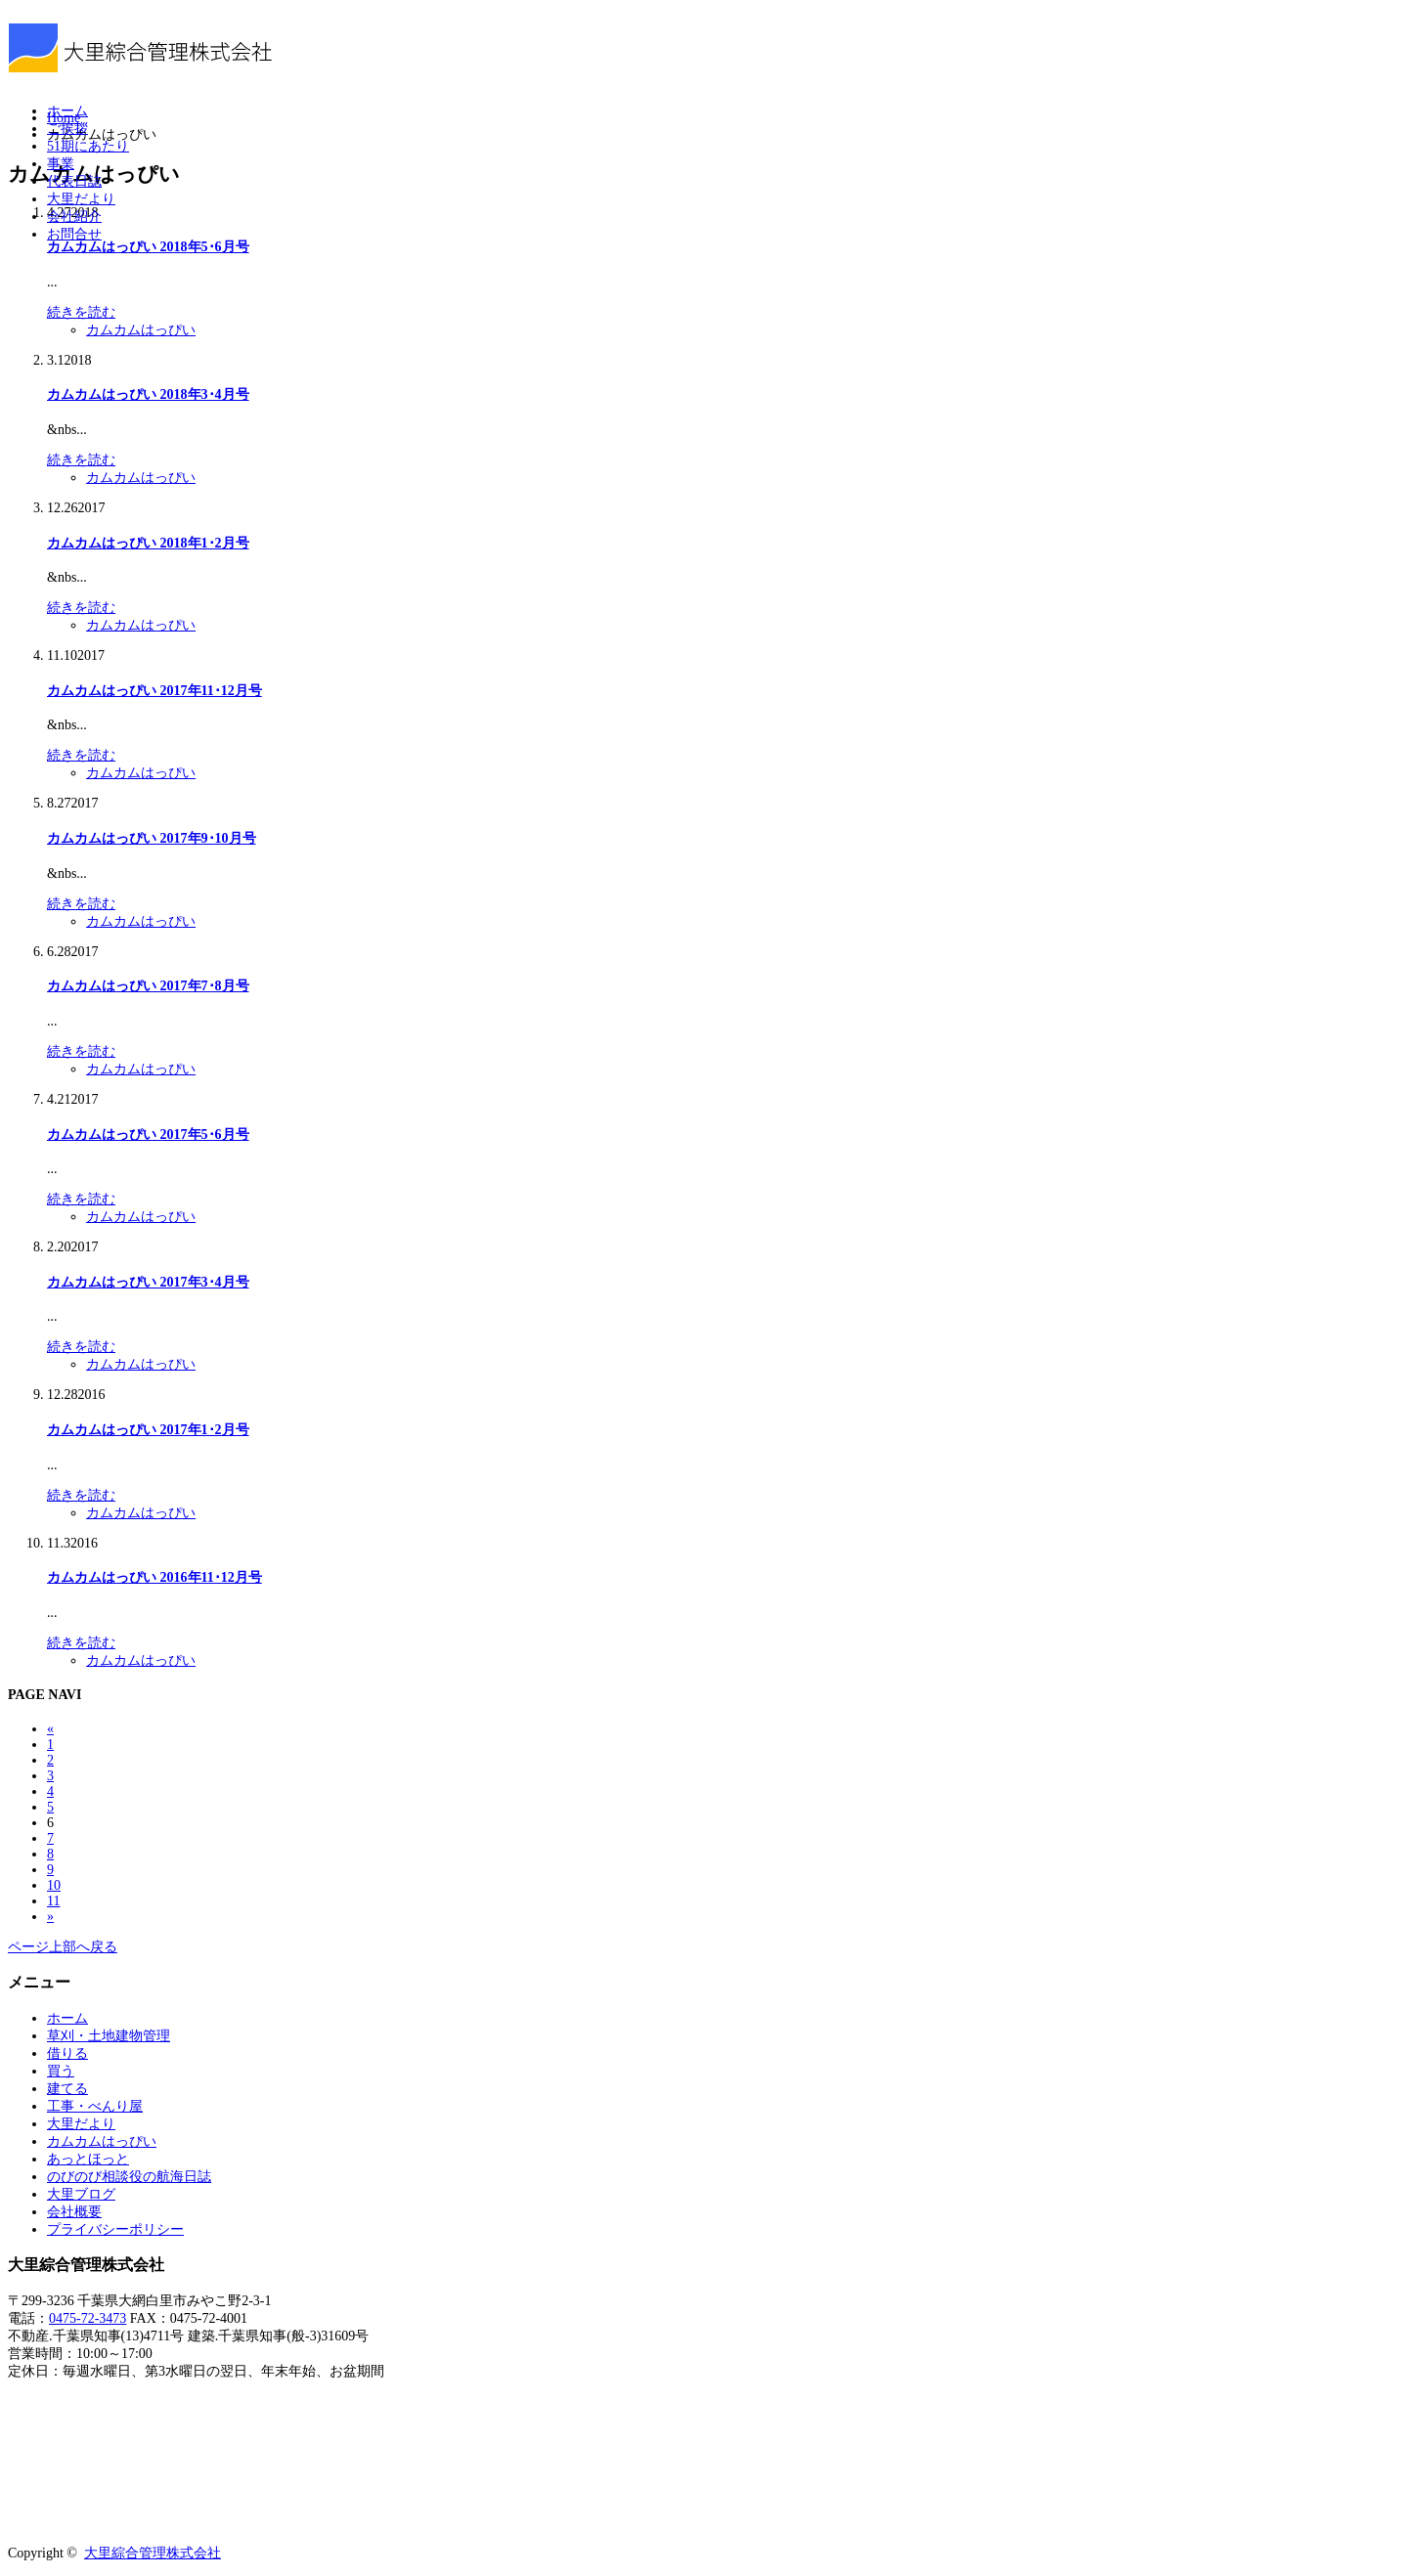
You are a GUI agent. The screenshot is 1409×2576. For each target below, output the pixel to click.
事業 (60, 163)
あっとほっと (88, 2159)
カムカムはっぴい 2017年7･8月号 (148, 986)
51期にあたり (88, 146)
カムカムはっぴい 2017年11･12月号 (154, 690)
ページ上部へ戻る (62, 1947)
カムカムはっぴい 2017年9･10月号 (151, 838)
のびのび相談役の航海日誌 (129, 2176)
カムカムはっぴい (141, 330)
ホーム (67, 111)
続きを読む (81, 312)
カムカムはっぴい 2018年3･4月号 (148, 394)
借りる (67, 2053)
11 (53, 1901)
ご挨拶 (67, 128)
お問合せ (74, 234)
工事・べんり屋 (95, 2106)
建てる (67, 2088)
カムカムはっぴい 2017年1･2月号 (148, 1429)
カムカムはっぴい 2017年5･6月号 (148, 1134)
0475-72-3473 (87, 2318)
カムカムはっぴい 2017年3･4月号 (148, 1282)
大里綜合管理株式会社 (152, 2553)
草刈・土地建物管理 (108, 2036)
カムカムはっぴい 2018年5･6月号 (148, 247)
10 (54, 1885)
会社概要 (74, 2212)
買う (60, 2071)
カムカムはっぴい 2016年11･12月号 (154, 1577)
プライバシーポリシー (115, 2229)
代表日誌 (74, 181)
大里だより (81, 199)
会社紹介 (74, 216)
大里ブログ (81, 2194)
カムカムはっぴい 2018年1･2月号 (148, 543)
